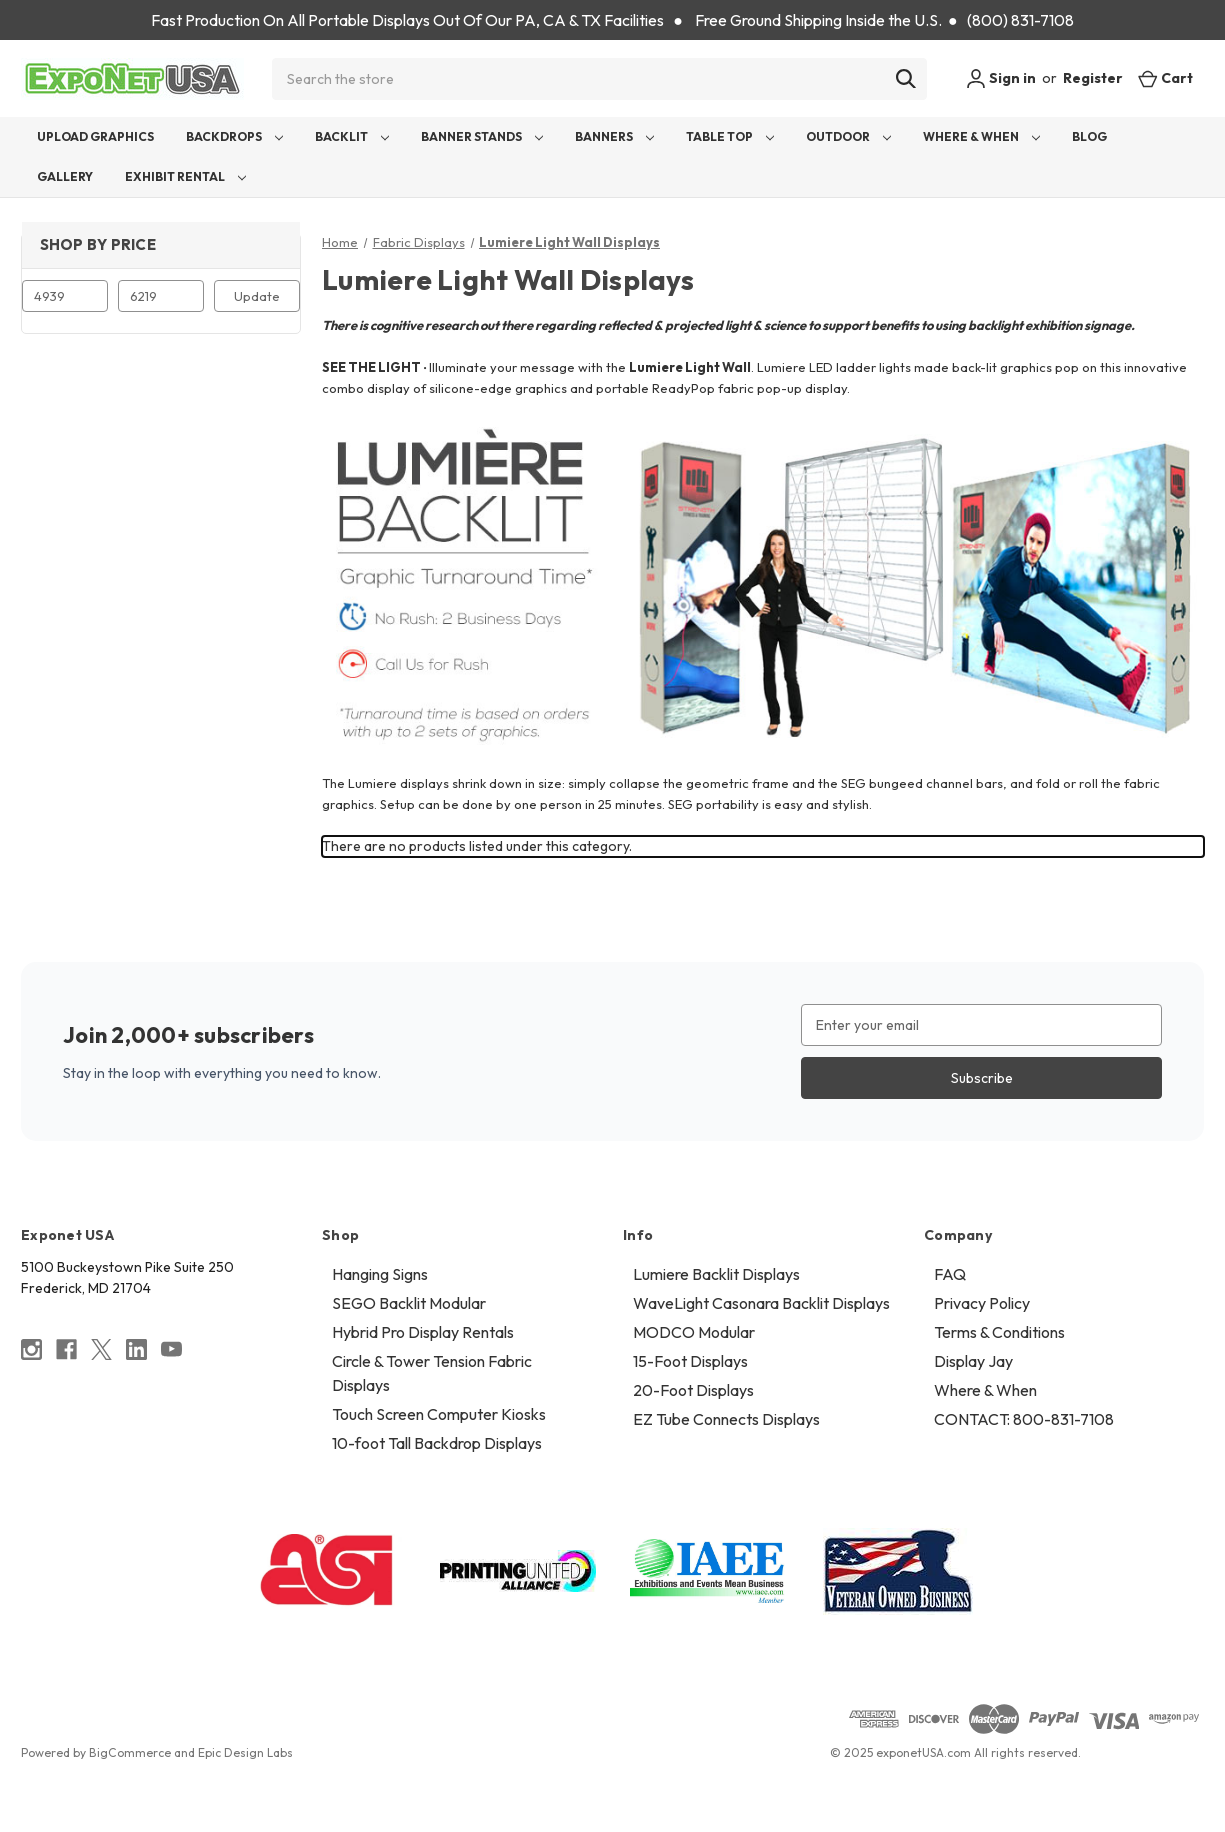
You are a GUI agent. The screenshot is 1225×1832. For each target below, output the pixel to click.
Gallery (65, 176)
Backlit (352, 136)
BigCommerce (130, 1752)
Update (257, 296)
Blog (1089, 136)
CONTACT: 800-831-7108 (1024, 1419)
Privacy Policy (982, 1303)
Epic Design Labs (245, 1752)
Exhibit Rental (185, 176)
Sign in (1001, 79)
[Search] (906, 79)
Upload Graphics (95, 136)
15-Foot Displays (690, 1361)
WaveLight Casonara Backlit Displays (761, 1303)
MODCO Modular (694, 1332)
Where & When (981, 136)
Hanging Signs (380, 1274)
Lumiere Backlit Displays (716, 1274)
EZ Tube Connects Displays (726, 1419)
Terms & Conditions (999, 1332)
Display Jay (973, 1361)
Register (1093, 78)
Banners (614, 136)
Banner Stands (482, 136)
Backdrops (234, 136)
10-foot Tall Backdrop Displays (437, 1443)
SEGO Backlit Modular (409, 1303)
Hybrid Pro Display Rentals (423, 1332)
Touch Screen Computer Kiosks (439, 1414)
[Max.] (161, 296)
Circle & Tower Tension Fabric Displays (432, 1373)
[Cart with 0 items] (1165, 78)
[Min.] (65, 296)
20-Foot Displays (693, 1390)
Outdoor (848, 136)
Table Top (730, 136)
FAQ (950, 1274)
